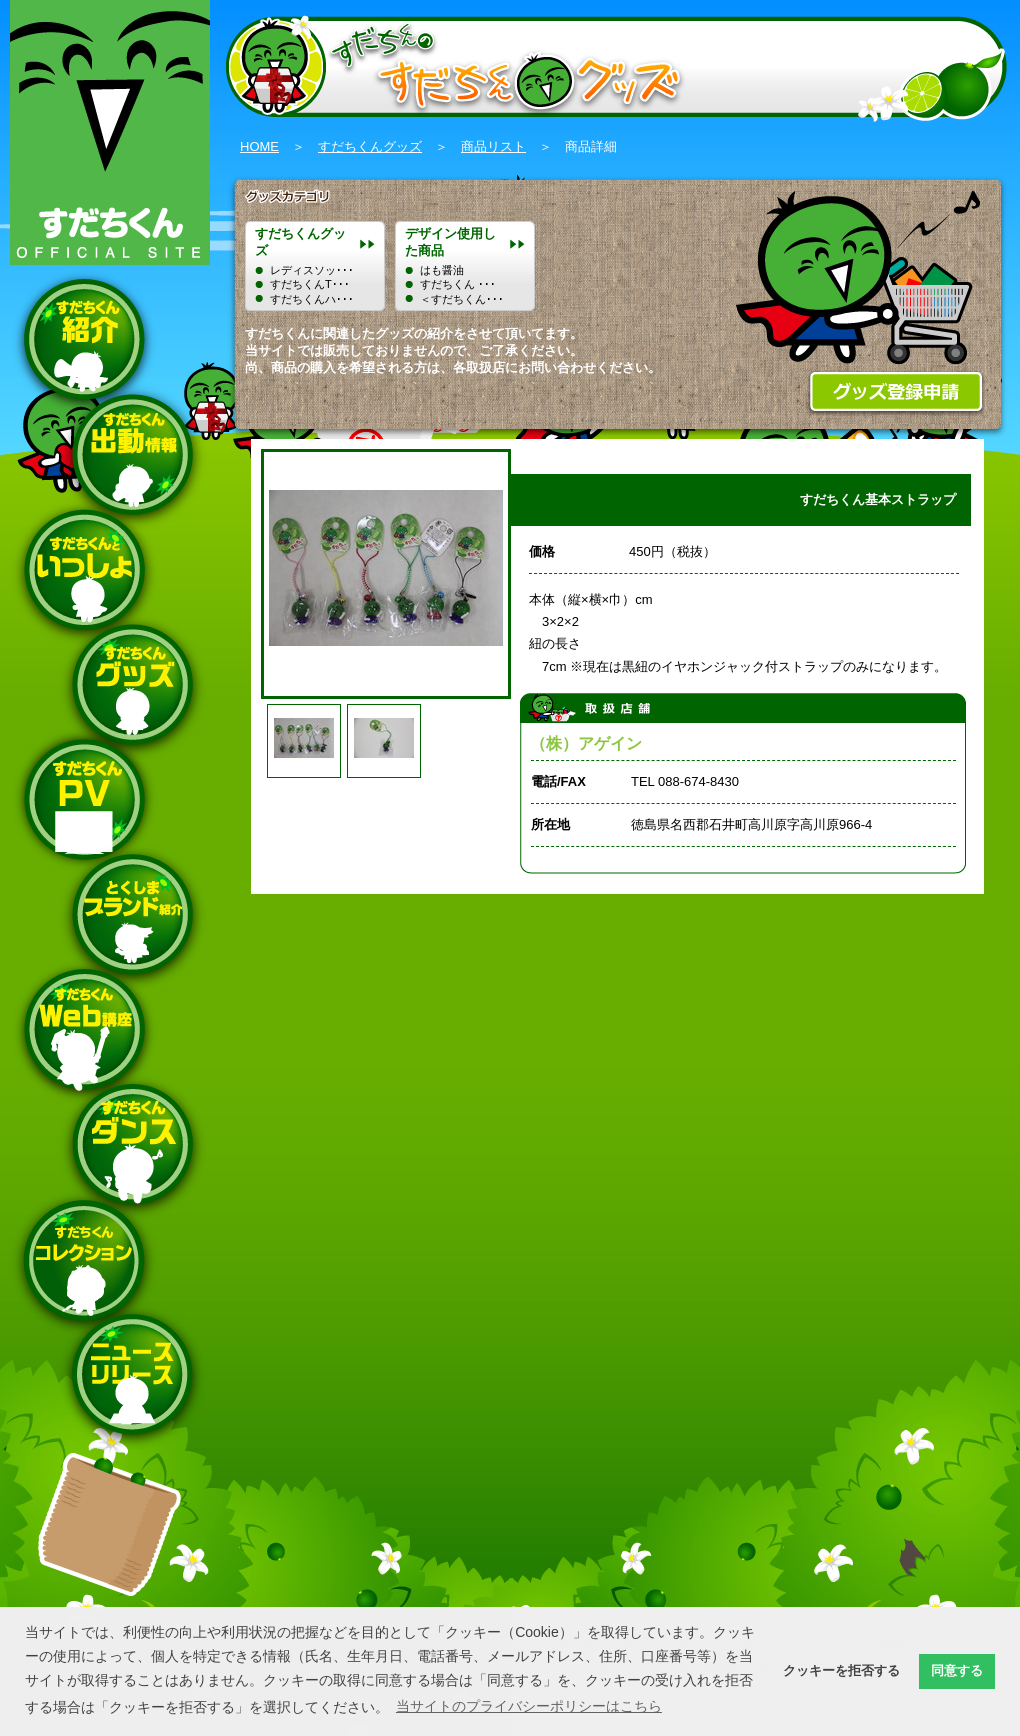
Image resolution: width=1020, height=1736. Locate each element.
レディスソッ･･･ (312, 270)
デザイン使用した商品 (450, 242)
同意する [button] (957, 1671)
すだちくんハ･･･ (312, 299)
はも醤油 (442, 270)
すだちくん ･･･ (458, 284)
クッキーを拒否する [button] (841, 1671)
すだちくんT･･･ (310, 284)
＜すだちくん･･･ (462, 299)
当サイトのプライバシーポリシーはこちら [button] (529, 1706)
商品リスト (493, 146)
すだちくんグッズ (370, 146)
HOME (259, 146)
